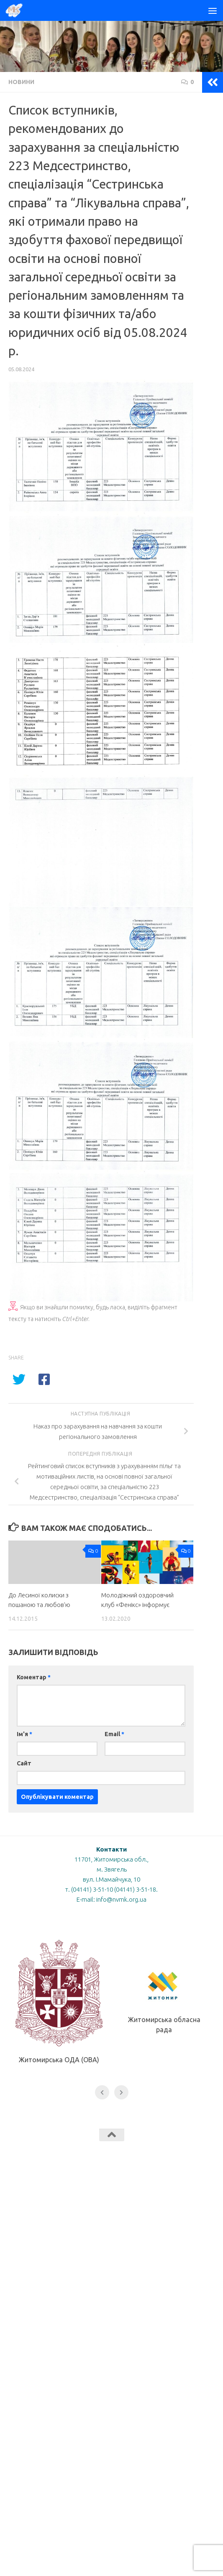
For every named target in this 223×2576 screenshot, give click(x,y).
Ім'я (24, 1734)
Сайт (24, 1763)
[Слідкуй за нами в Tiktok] (89, 2182)
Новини (21, 82)
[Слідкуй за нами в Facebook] (104, 2182)
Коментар (34, 1677)
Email (114, 1734)
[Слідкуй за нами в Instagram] (134, 2182)
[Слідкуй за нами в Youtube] (119, 2182)
